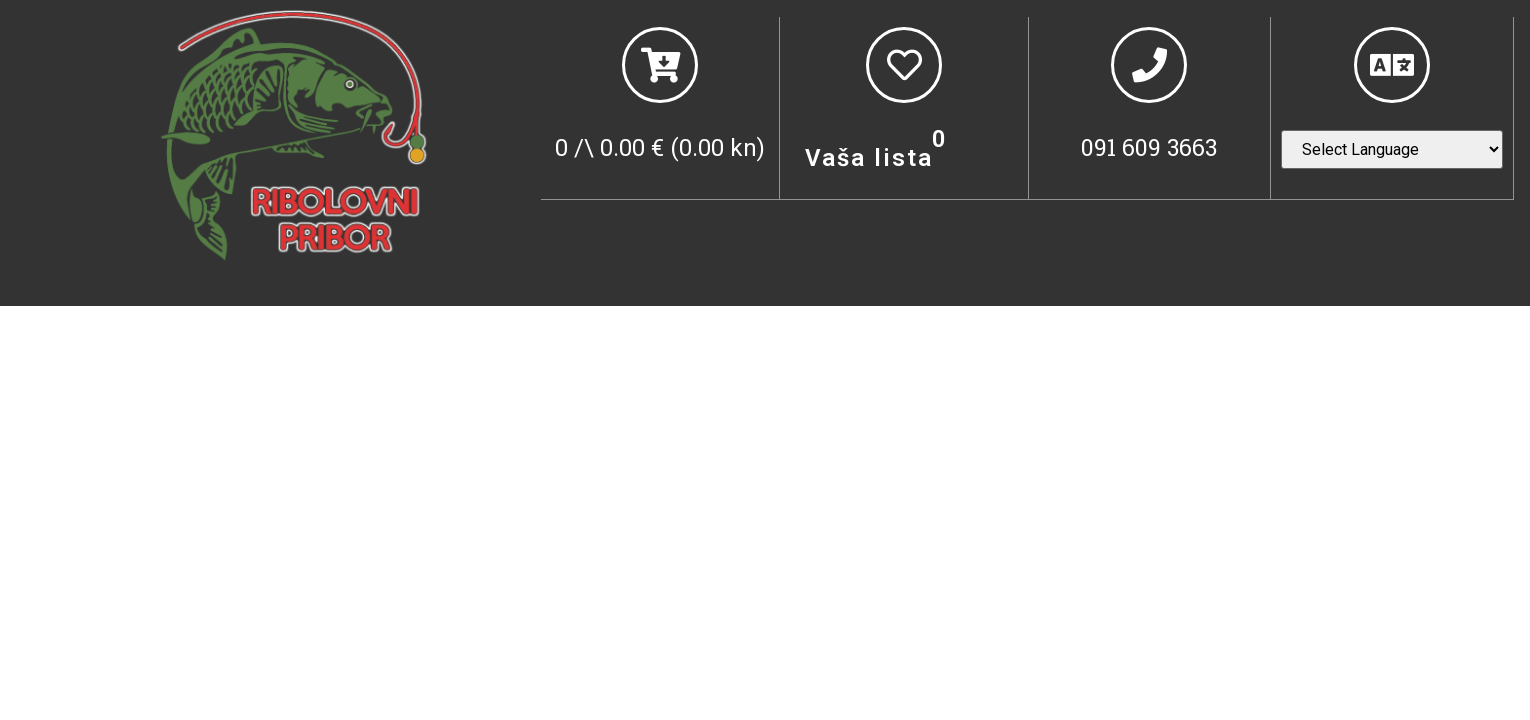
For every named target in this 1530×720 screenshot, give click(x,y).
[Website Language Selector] (1392, 149)
